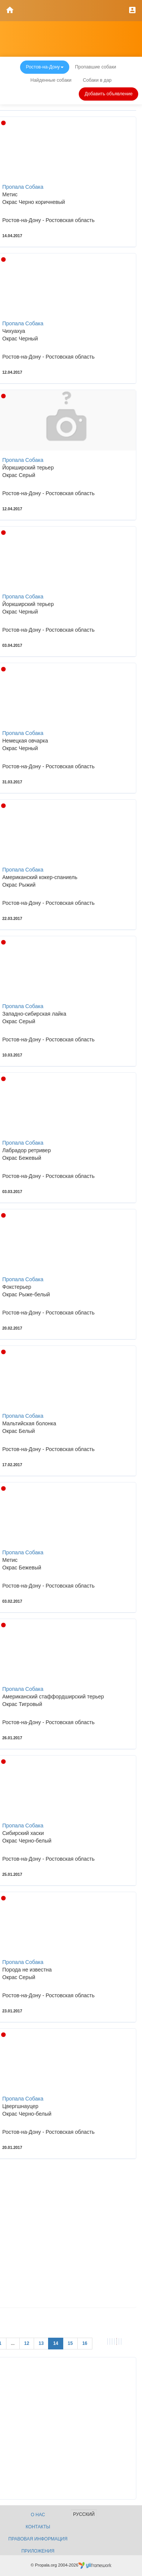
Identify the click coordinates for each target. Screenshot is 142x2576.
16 (84, 2343)
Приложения (37, 2551)
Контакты (38, 2526)
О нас (38, 2514)
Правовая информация (37, 2539)
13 (41, 2343)
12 (26, 2343)
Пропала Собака (22, 187)
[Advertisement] (71, 2236)
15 (70, 2343)
